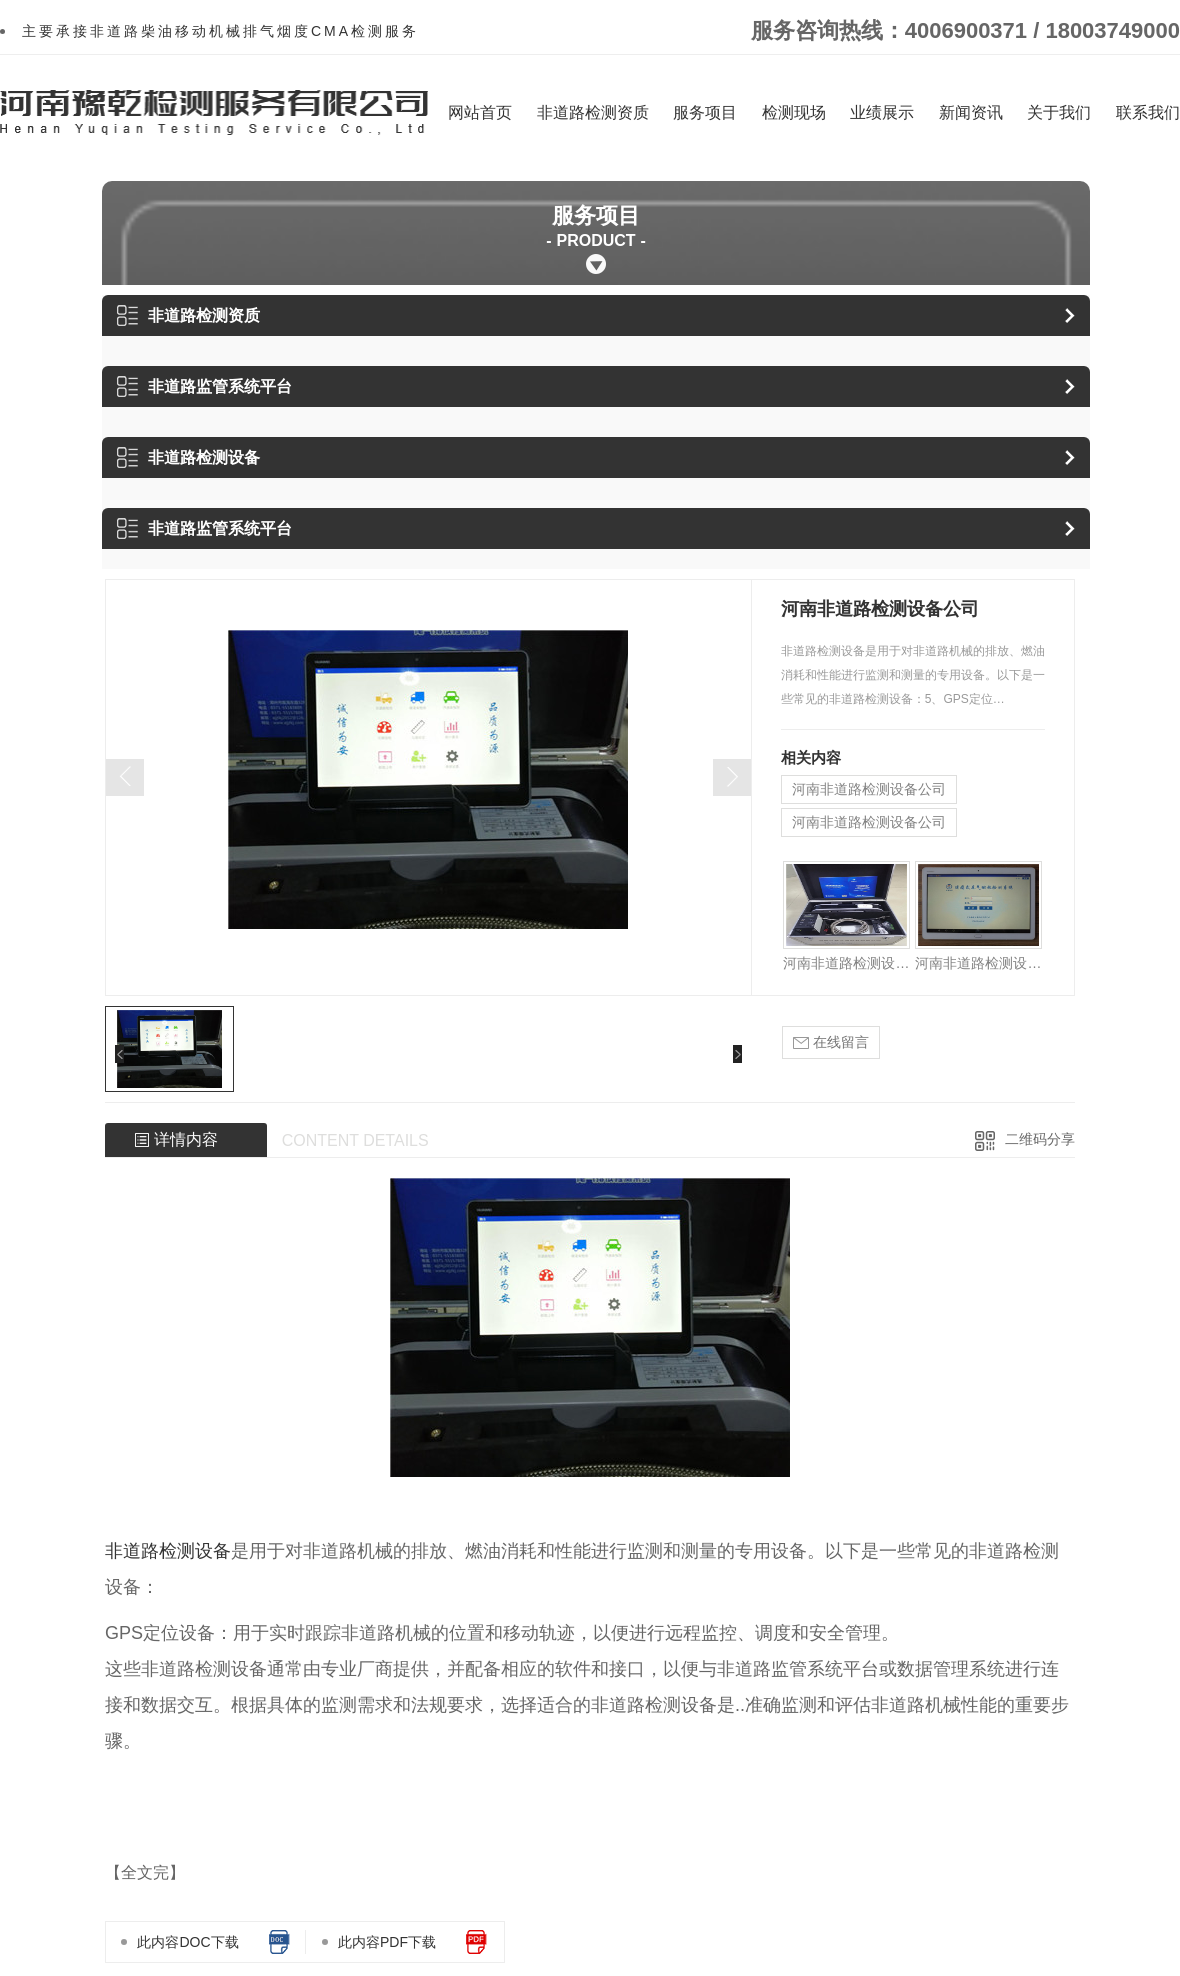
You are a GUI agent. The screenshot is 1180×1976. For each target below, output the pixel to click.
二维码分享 (1040, 1139)
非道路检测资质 (593, 112)
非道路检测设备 (188, 457)
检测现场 (794, 112)
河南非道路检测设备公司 (869, 789)
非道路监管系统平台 (204, 386)
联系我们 (1148, 112)
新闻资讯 (971, 112)
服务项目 (705, 112)
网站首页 (480, 112)
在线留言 (831, 1042)
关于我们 (1059, 112)
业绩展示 (882, 112)
